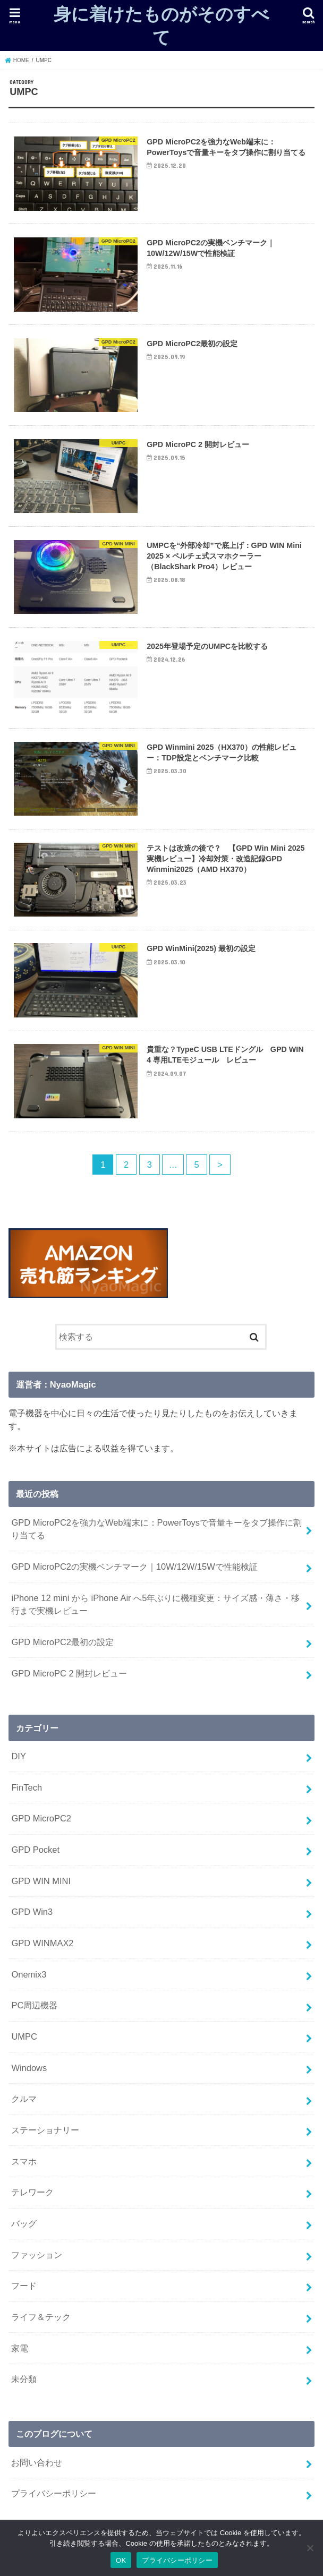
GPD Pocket (35, 1849)
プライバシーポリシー (53, 2493)
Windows (29, 2068)
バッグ (24, 2223)
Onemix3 (28, 1974)
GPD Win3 (32, 1911)
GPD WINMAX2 (42, 1943)
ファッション (36, 2255)
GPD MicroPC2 (41, 1818)
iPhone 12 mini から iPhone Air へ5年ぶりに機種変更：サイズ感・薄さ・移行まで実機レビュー (155, 1604)
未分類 (24, 2379)
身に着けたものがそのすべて (161, 25)
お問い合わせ (36, 2462)
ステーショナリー (45, 2130)
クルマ (24, 2098)
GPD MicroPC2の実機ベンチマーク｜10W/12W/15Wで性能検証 (134, 1566)
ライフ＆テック (41, 2317)
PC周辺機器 (34, 2005)
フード (24, 2285)
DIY (18, 1756)
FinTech (26, 1787)
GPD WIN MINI (41, 1881)
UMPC (24, 2036)
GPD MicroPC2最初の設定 (62, 1642)
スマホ (24, 2161)
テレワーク (32, 2192)
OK (121, 2560)
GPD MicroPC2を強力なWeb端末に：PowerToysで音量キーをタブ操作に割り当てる (156, 1529)
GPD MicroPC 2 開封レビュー (69, 1673)
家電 (19, 2348)
